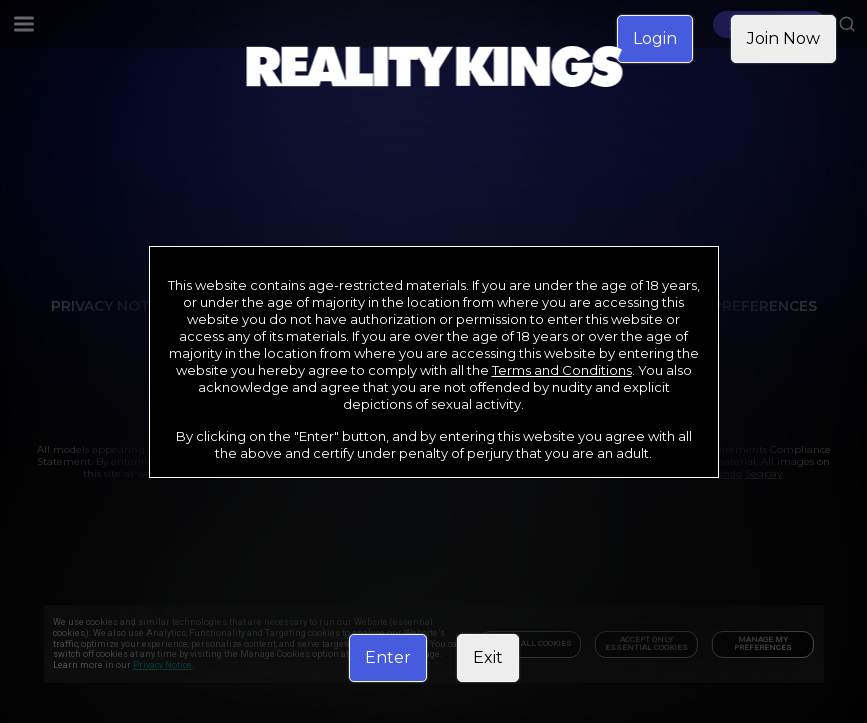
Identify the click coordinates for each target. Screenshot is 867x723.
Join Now (783, 38)
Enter (388, 657)
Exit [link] (488, 657)
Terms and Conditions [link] (562, 370)
